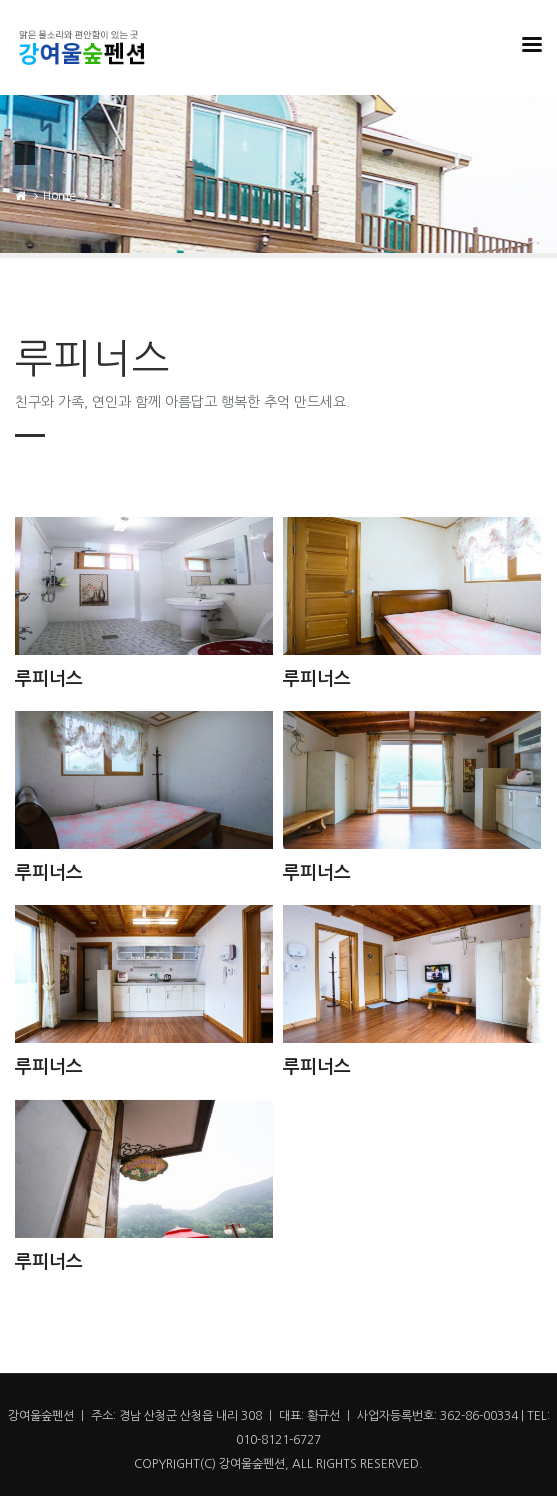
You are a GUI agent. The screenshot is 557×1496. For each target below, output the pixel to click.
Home (59, 196)
